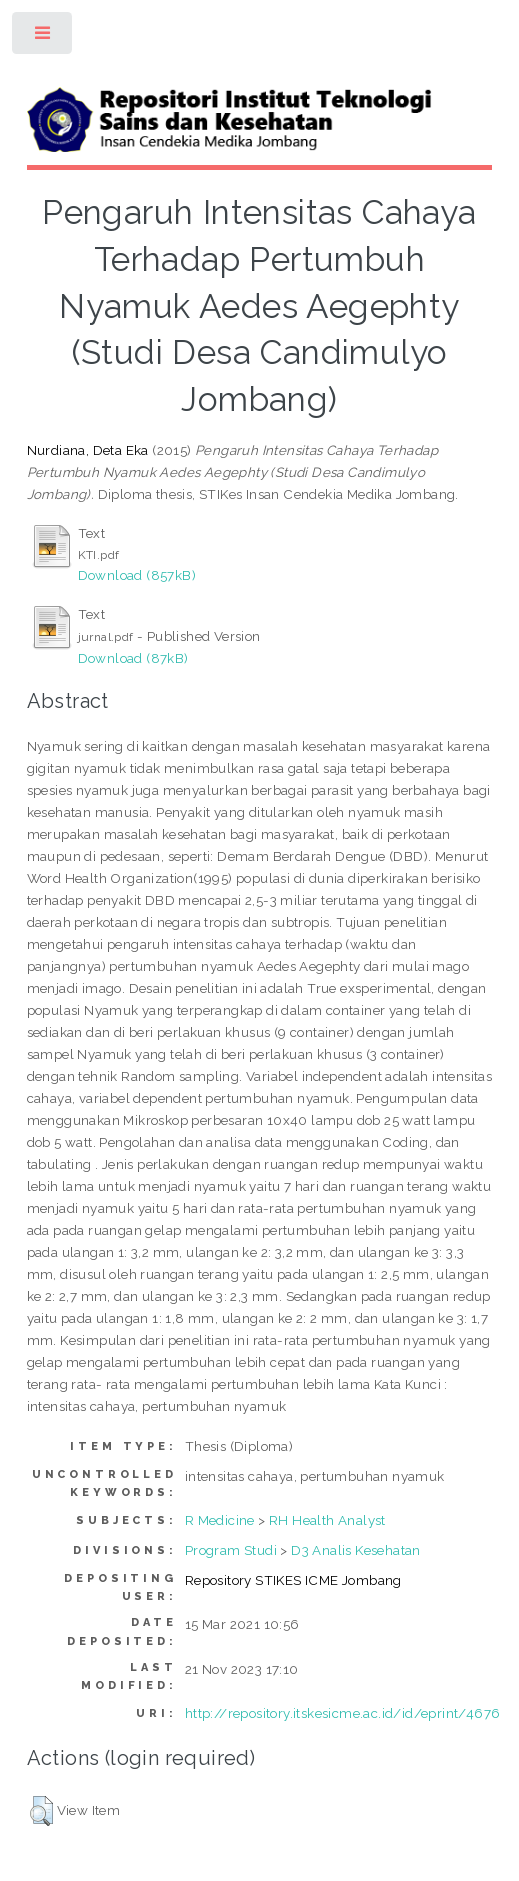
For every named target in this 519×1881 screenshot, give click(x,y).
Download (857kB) (137, 575)
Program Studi (231, 1550)
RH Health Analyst (327, 1520)
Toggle (43, 37)
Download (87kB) (133, 658)
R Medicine (220, 1520)
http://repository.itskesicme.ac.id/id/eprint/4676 (343, 1713)
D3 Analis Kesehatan (356, 1550)
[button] (41, 1811)
